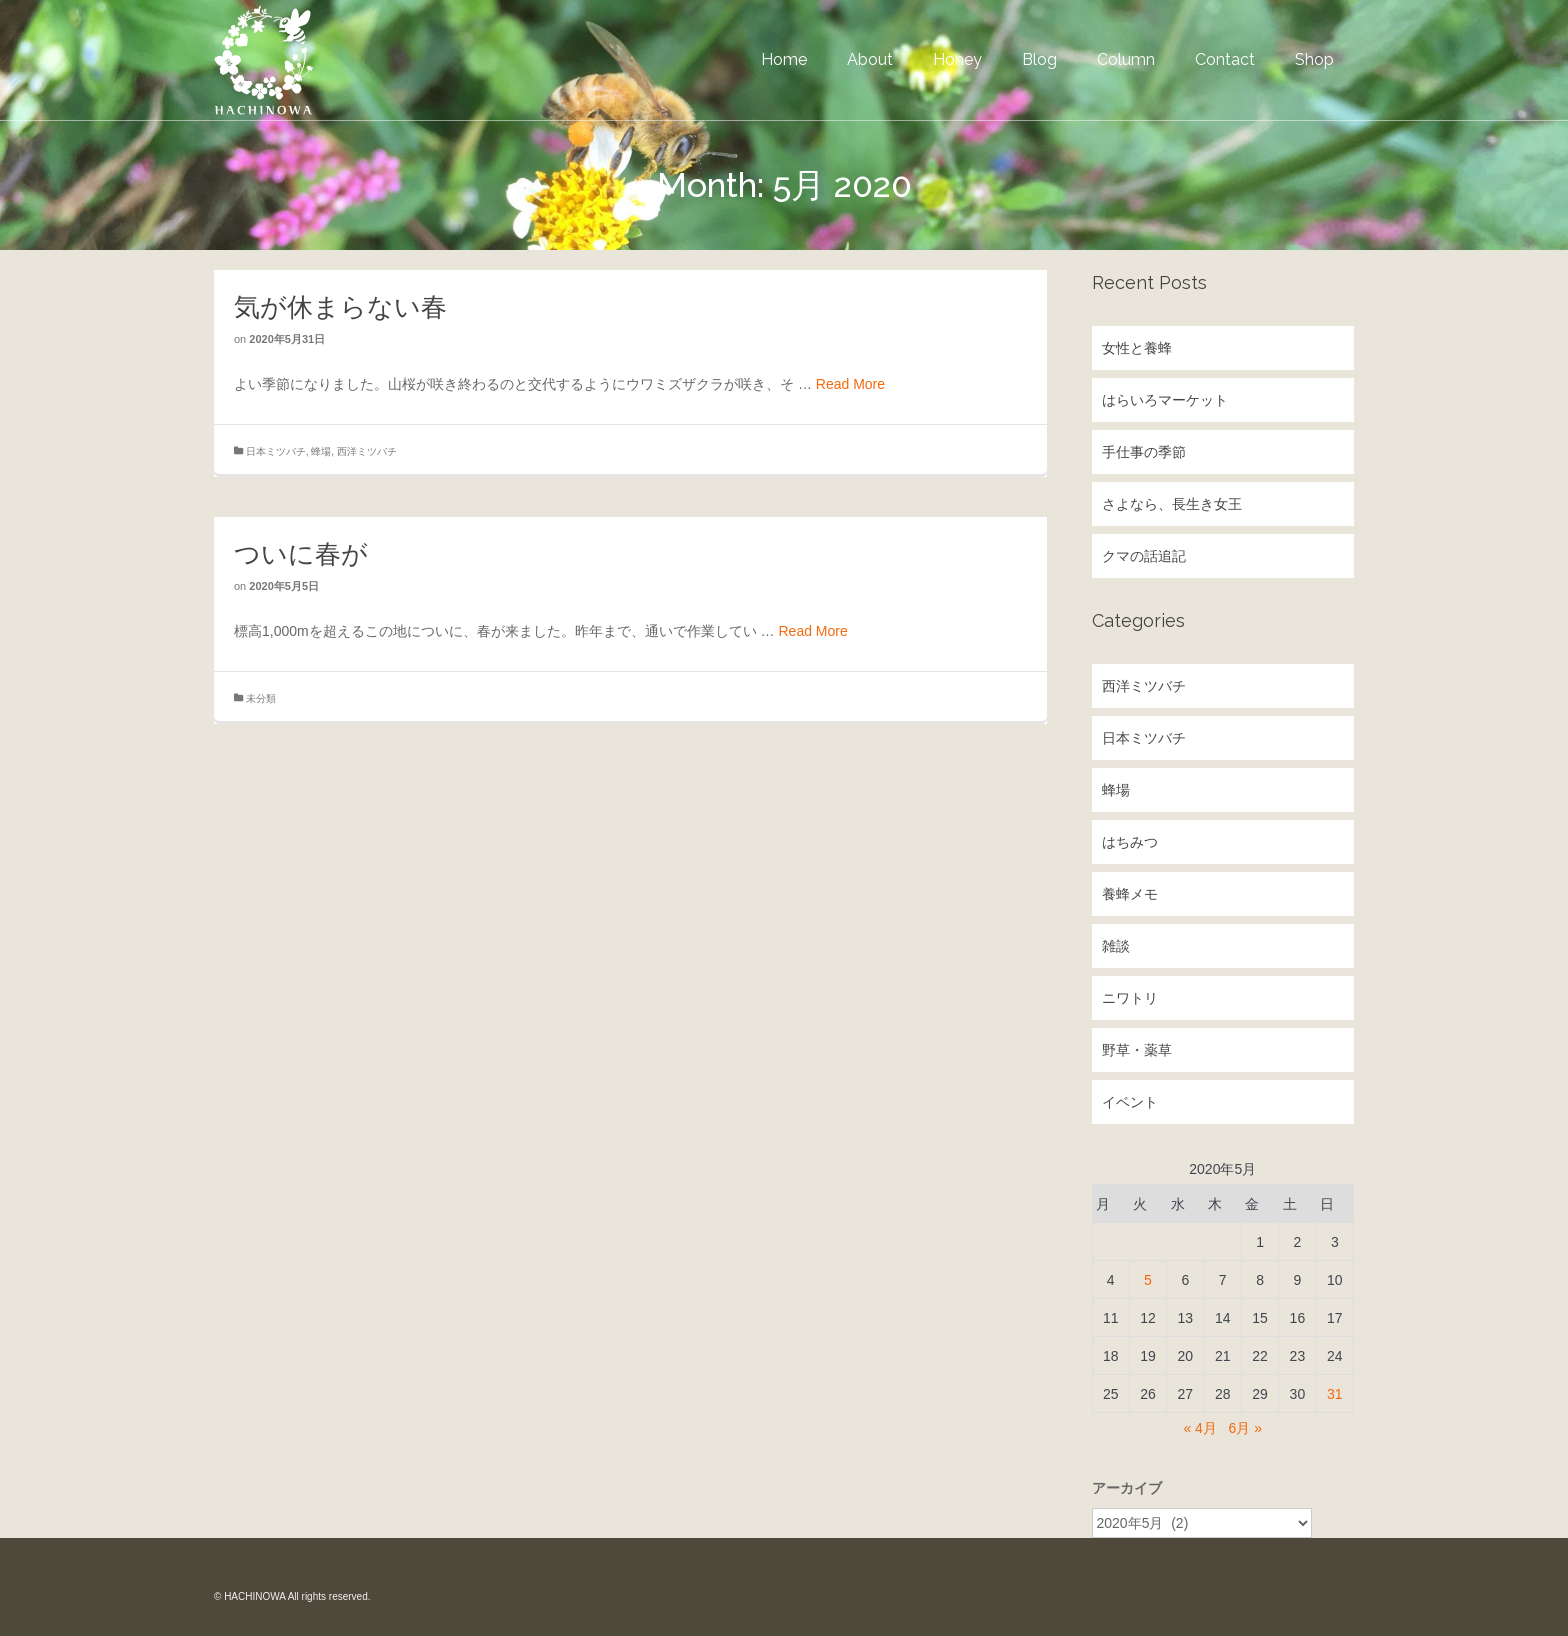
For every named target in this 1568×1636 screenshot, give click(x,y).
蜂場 (321, 451)
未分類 (261, 698)
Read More (850, 384)
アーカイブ (1127, 1488)
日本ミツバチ (276, 451)
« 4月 (1199, 1428)
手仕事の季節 (1144, 452)
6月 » (1245, 1428)
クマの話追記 (1144, 556)
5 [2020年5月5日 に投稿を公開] (1148, 1280)
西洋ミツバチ (367, 451)
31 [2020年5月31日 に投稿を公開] (1335, 1394)
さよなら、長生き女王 (1172, 504)
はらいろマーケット (1165, 400)
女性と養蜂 (1137, 348)
